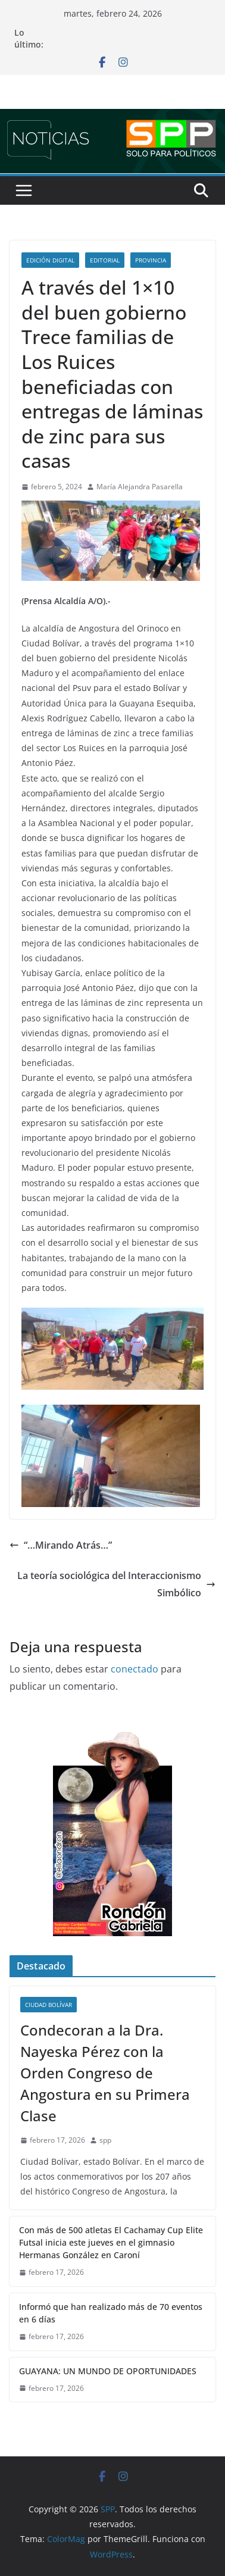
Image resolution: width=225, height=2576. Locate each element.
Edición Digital (50, 260)
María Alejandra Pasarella (139, 487)
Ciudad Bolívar (48, 2004)
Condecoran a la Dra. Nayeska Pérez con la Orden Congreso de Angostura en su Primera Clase (105, 2072)
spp (105, 2140)
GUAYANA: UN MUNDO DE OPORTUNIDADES (107, 2371)
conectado (134, 1668)
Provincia (150, 260)
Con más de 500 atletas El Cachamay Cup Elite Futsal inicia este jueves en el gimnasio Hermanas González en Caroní (111, 2242)
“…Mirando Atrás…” (61, 1545)
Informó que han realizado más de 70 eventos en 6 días (110, 2313)
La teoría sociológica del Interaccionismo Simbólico (116, 1584)
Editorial (105, 260)
